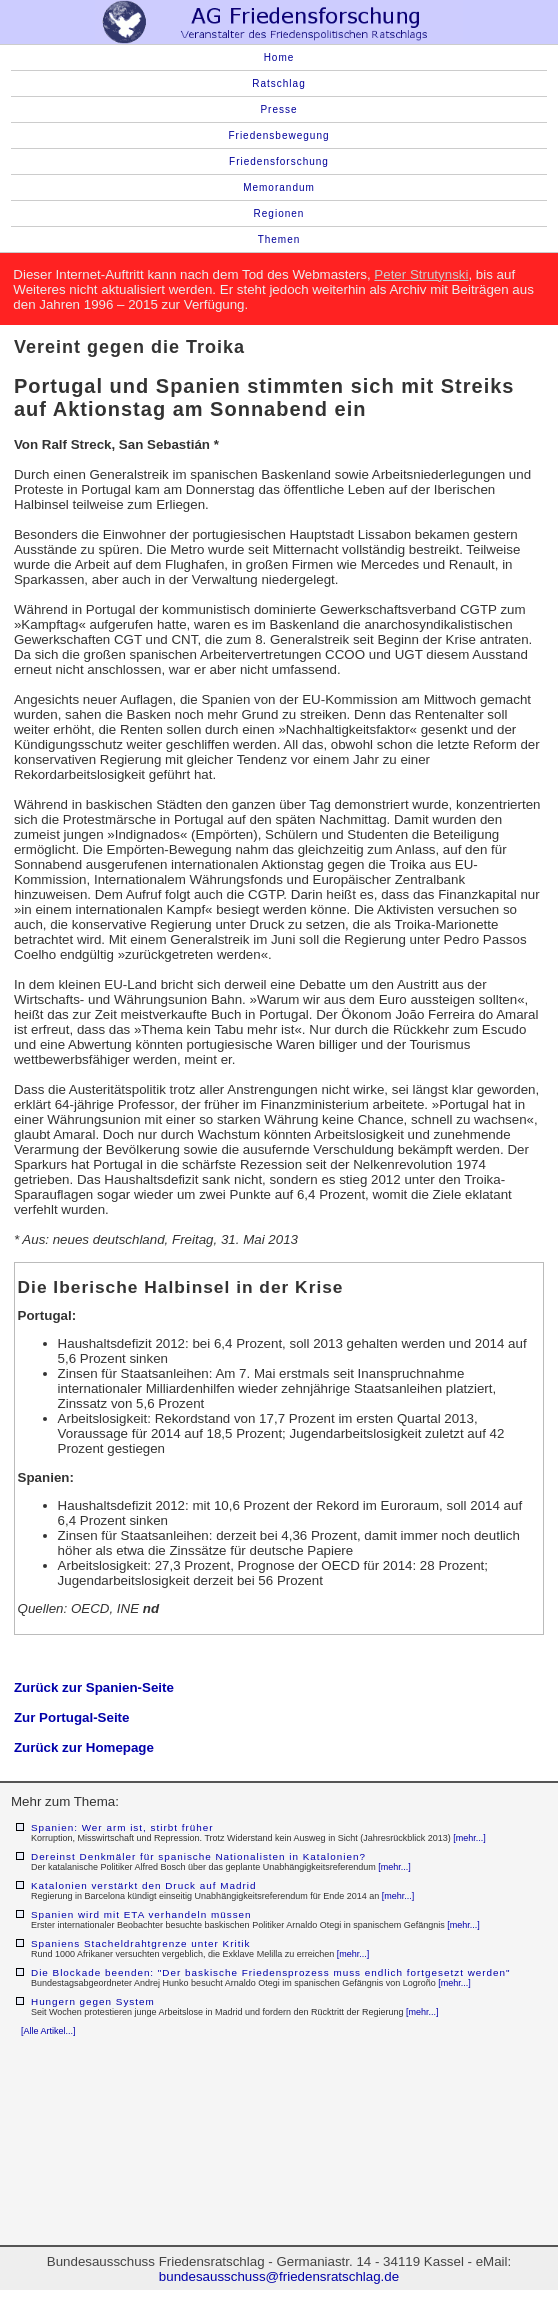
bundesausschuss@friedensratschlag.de (279, 2276)
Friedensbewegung (278, 135)
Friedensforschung (279, 161)
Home (279, 57)
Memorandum (279, 187)
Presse (278, 109)
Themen (279, 239)
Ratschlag (278, 83)
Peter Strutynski (421, 274)
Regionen (279, 213)
